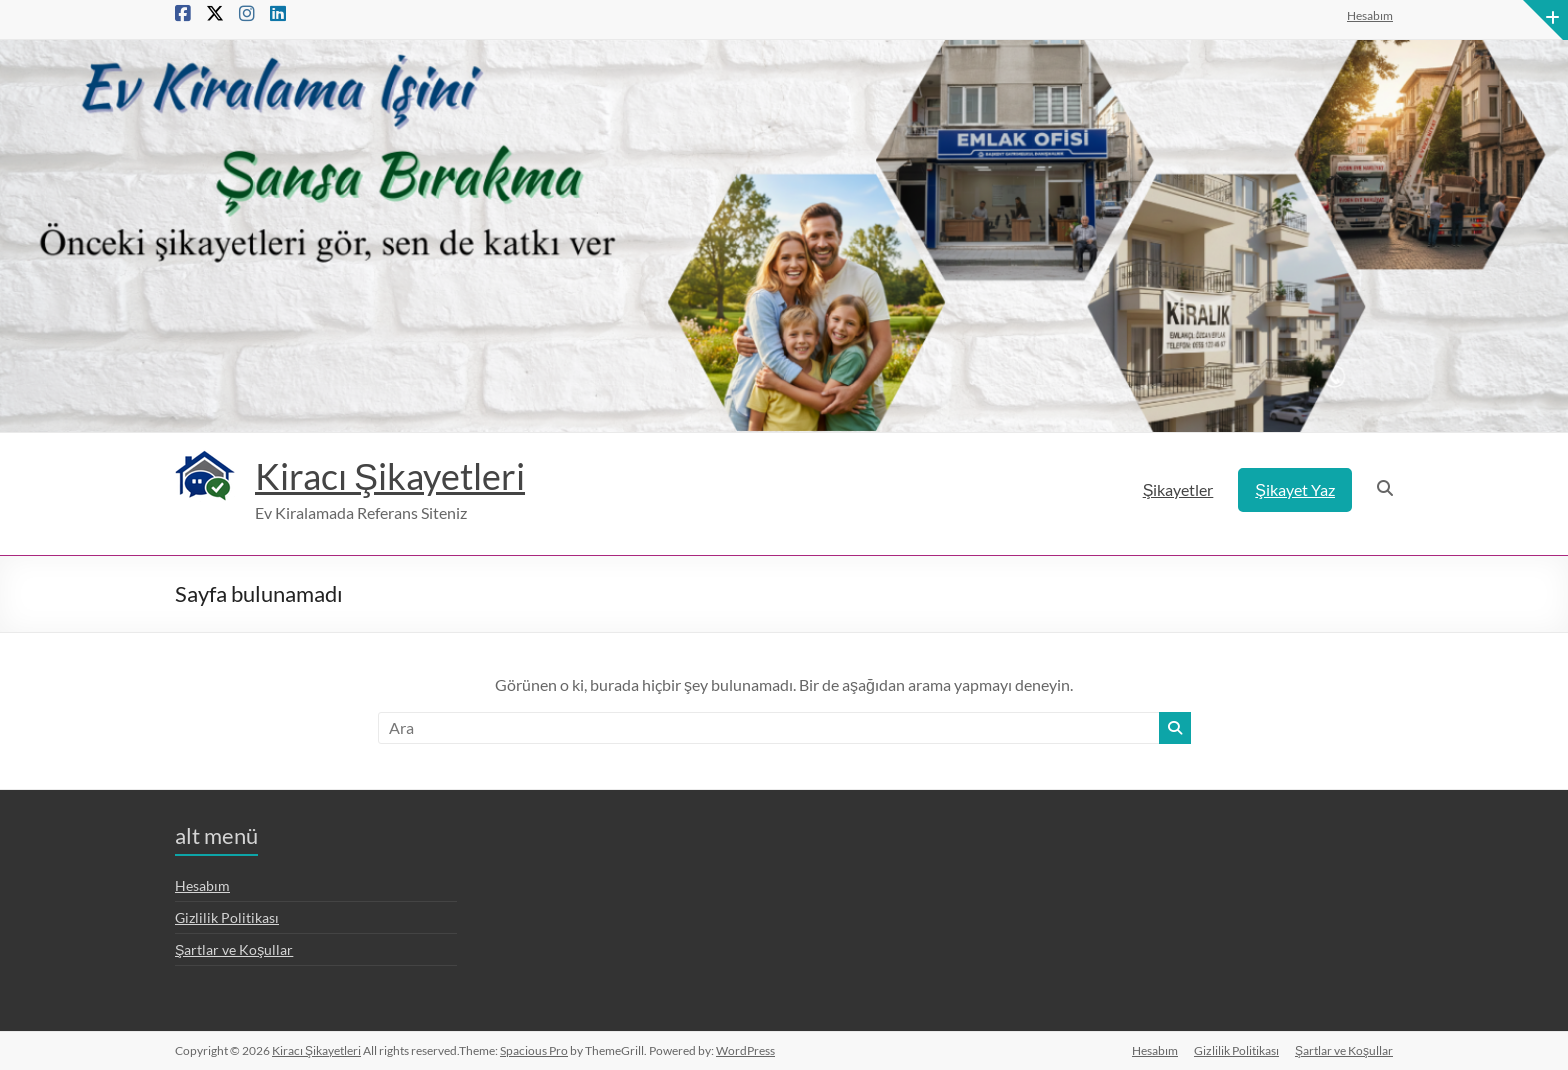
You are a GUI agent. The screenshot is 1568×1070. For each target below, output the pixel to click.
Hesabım (1370, 15)
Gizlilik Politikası (227, 917)
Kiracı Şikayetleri (390, 476)
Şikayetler (1178, 489)
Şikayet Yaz (1295, 489)
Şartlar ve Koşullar (234, 949)
